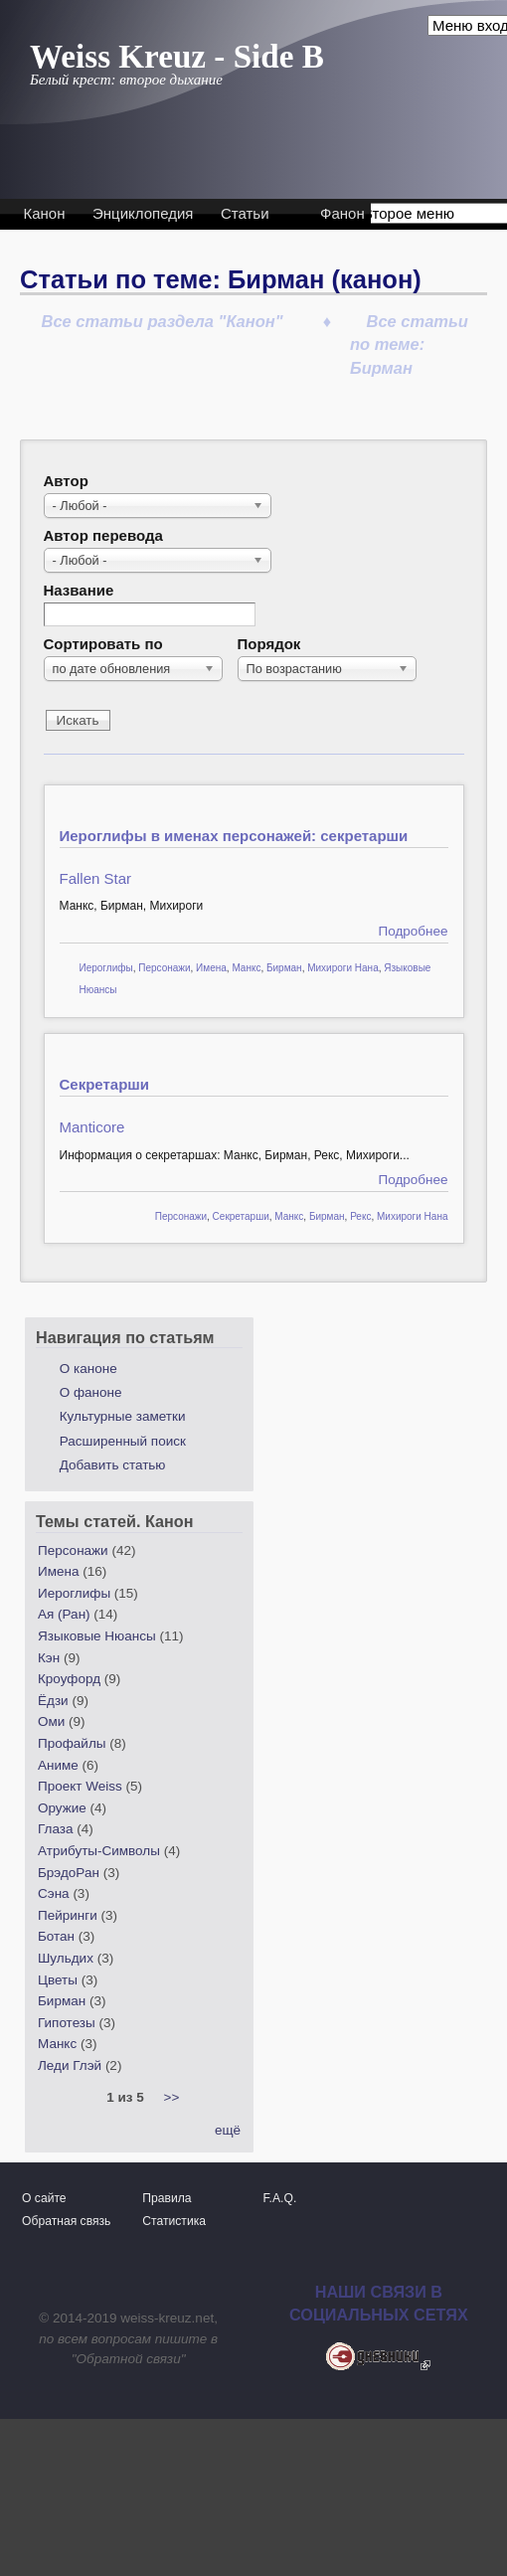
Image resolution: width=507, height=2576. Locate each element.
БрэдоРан (68, 1872)
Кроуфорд (69, 1678)
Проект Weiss (80, 1786)
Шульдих (65, 1958)
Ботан (56, 1936)
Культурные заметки (123, 1416)
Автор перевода (103, 535)
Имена (211, 967)
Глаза (55, 1828)
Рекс (360, 1216)
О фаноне (91, 1392)
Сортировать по (103, 643)
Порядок (269, 643)
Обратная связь (66, 2221)
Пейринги (67, 1915)
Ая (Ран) (64, 1614)
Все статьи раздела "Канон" (162, 321)
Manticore (92, 1126)
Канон (45, 213)
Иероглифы (106, 967)
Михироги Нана (343, 967)
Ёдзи (53, 1700)
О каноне (88, 1368)
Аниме (58, 1765)
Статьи (245, 213)
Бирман (284, 967)
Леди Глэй (69, 2065)
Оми (51, 1721)
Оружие (62, 1808)
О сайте (44, 2198)
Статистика (174, 2221)
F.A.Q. (280, 2198)
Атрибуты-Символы (99, 1850)
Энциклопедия (142, 213)
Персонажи (164, 967)
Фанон (342, 213)
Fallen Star (96, 878)
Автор (66, 480)
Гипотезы (66, 2022)
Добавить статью (113, 1465)
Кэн (49, 1657)
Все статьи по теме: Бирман (409, 344)
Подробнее (412, 931)
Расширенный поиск (123, 1441)
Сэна (54, 1893)
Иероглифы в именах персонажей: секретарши (234, 835)
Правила (166, 2198)
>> (172, 2097)
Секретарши (105, 1084)
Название (79, 590)
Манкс (246, 967)
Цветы (58, 1980)
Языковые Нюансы (97, 1636)
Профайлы (71, 1743)
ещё (228, 2130)
